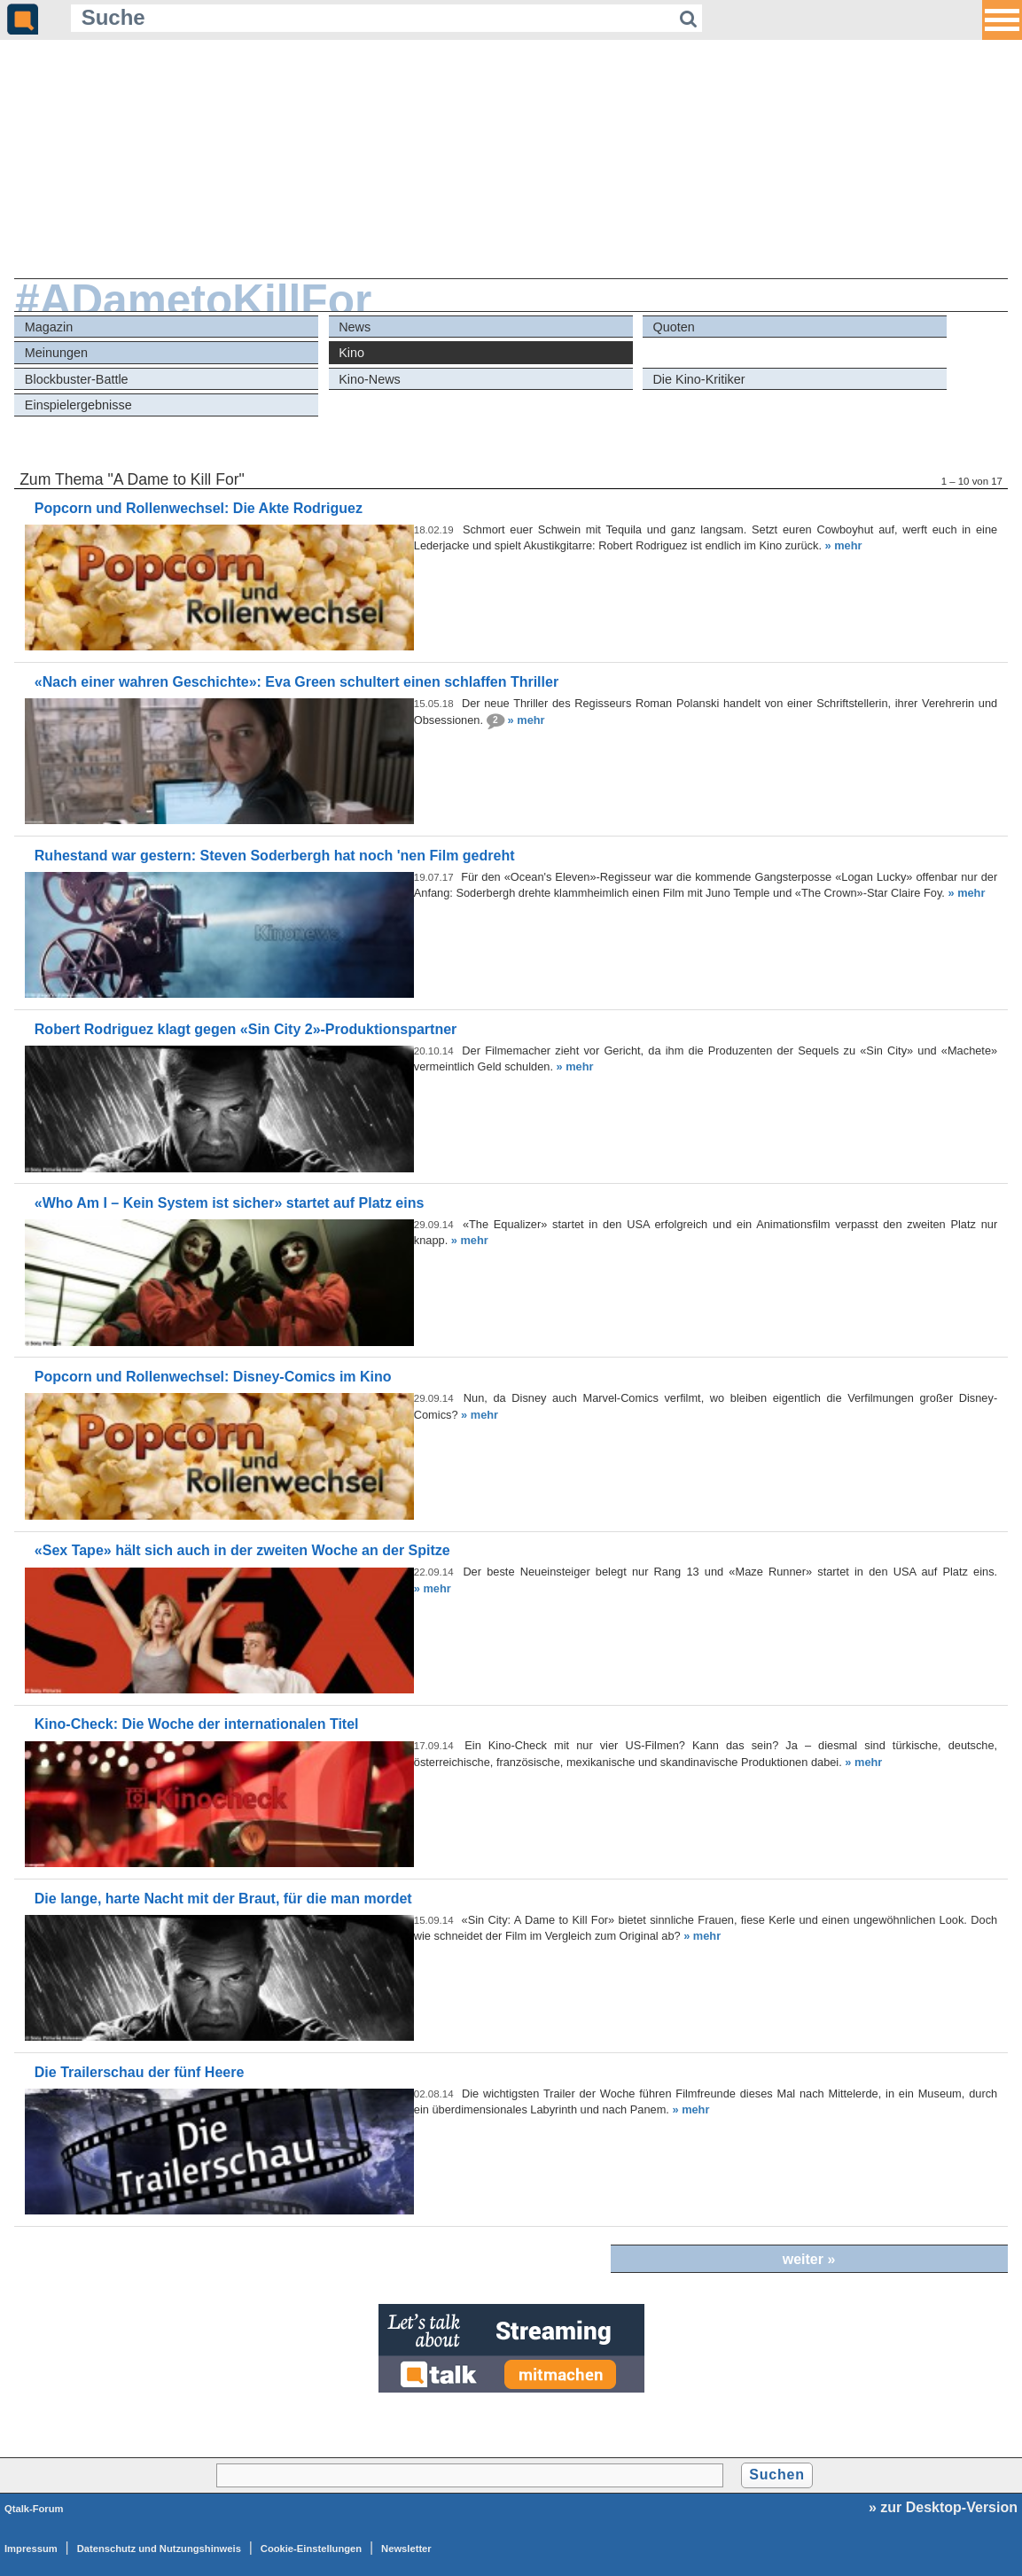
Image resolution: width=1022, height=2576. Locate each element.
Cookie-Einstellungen (311, 2548)
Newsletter (406, 2548)
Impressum (31, 2548)
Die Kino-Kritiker (698, 379)
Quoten (673, 327)
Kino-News (370, 379)
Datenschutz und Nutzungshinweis (159, 2548)
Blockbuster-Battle (77, 379)
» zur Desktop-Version (943, 2507)
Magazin (49, 327)
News (355, 327)
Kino (351, 353)
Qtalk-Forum (34, 2508)
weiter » (809, 2259)
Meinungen (56, 353)
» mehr (843, 545)
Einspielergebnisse (78, 405)
